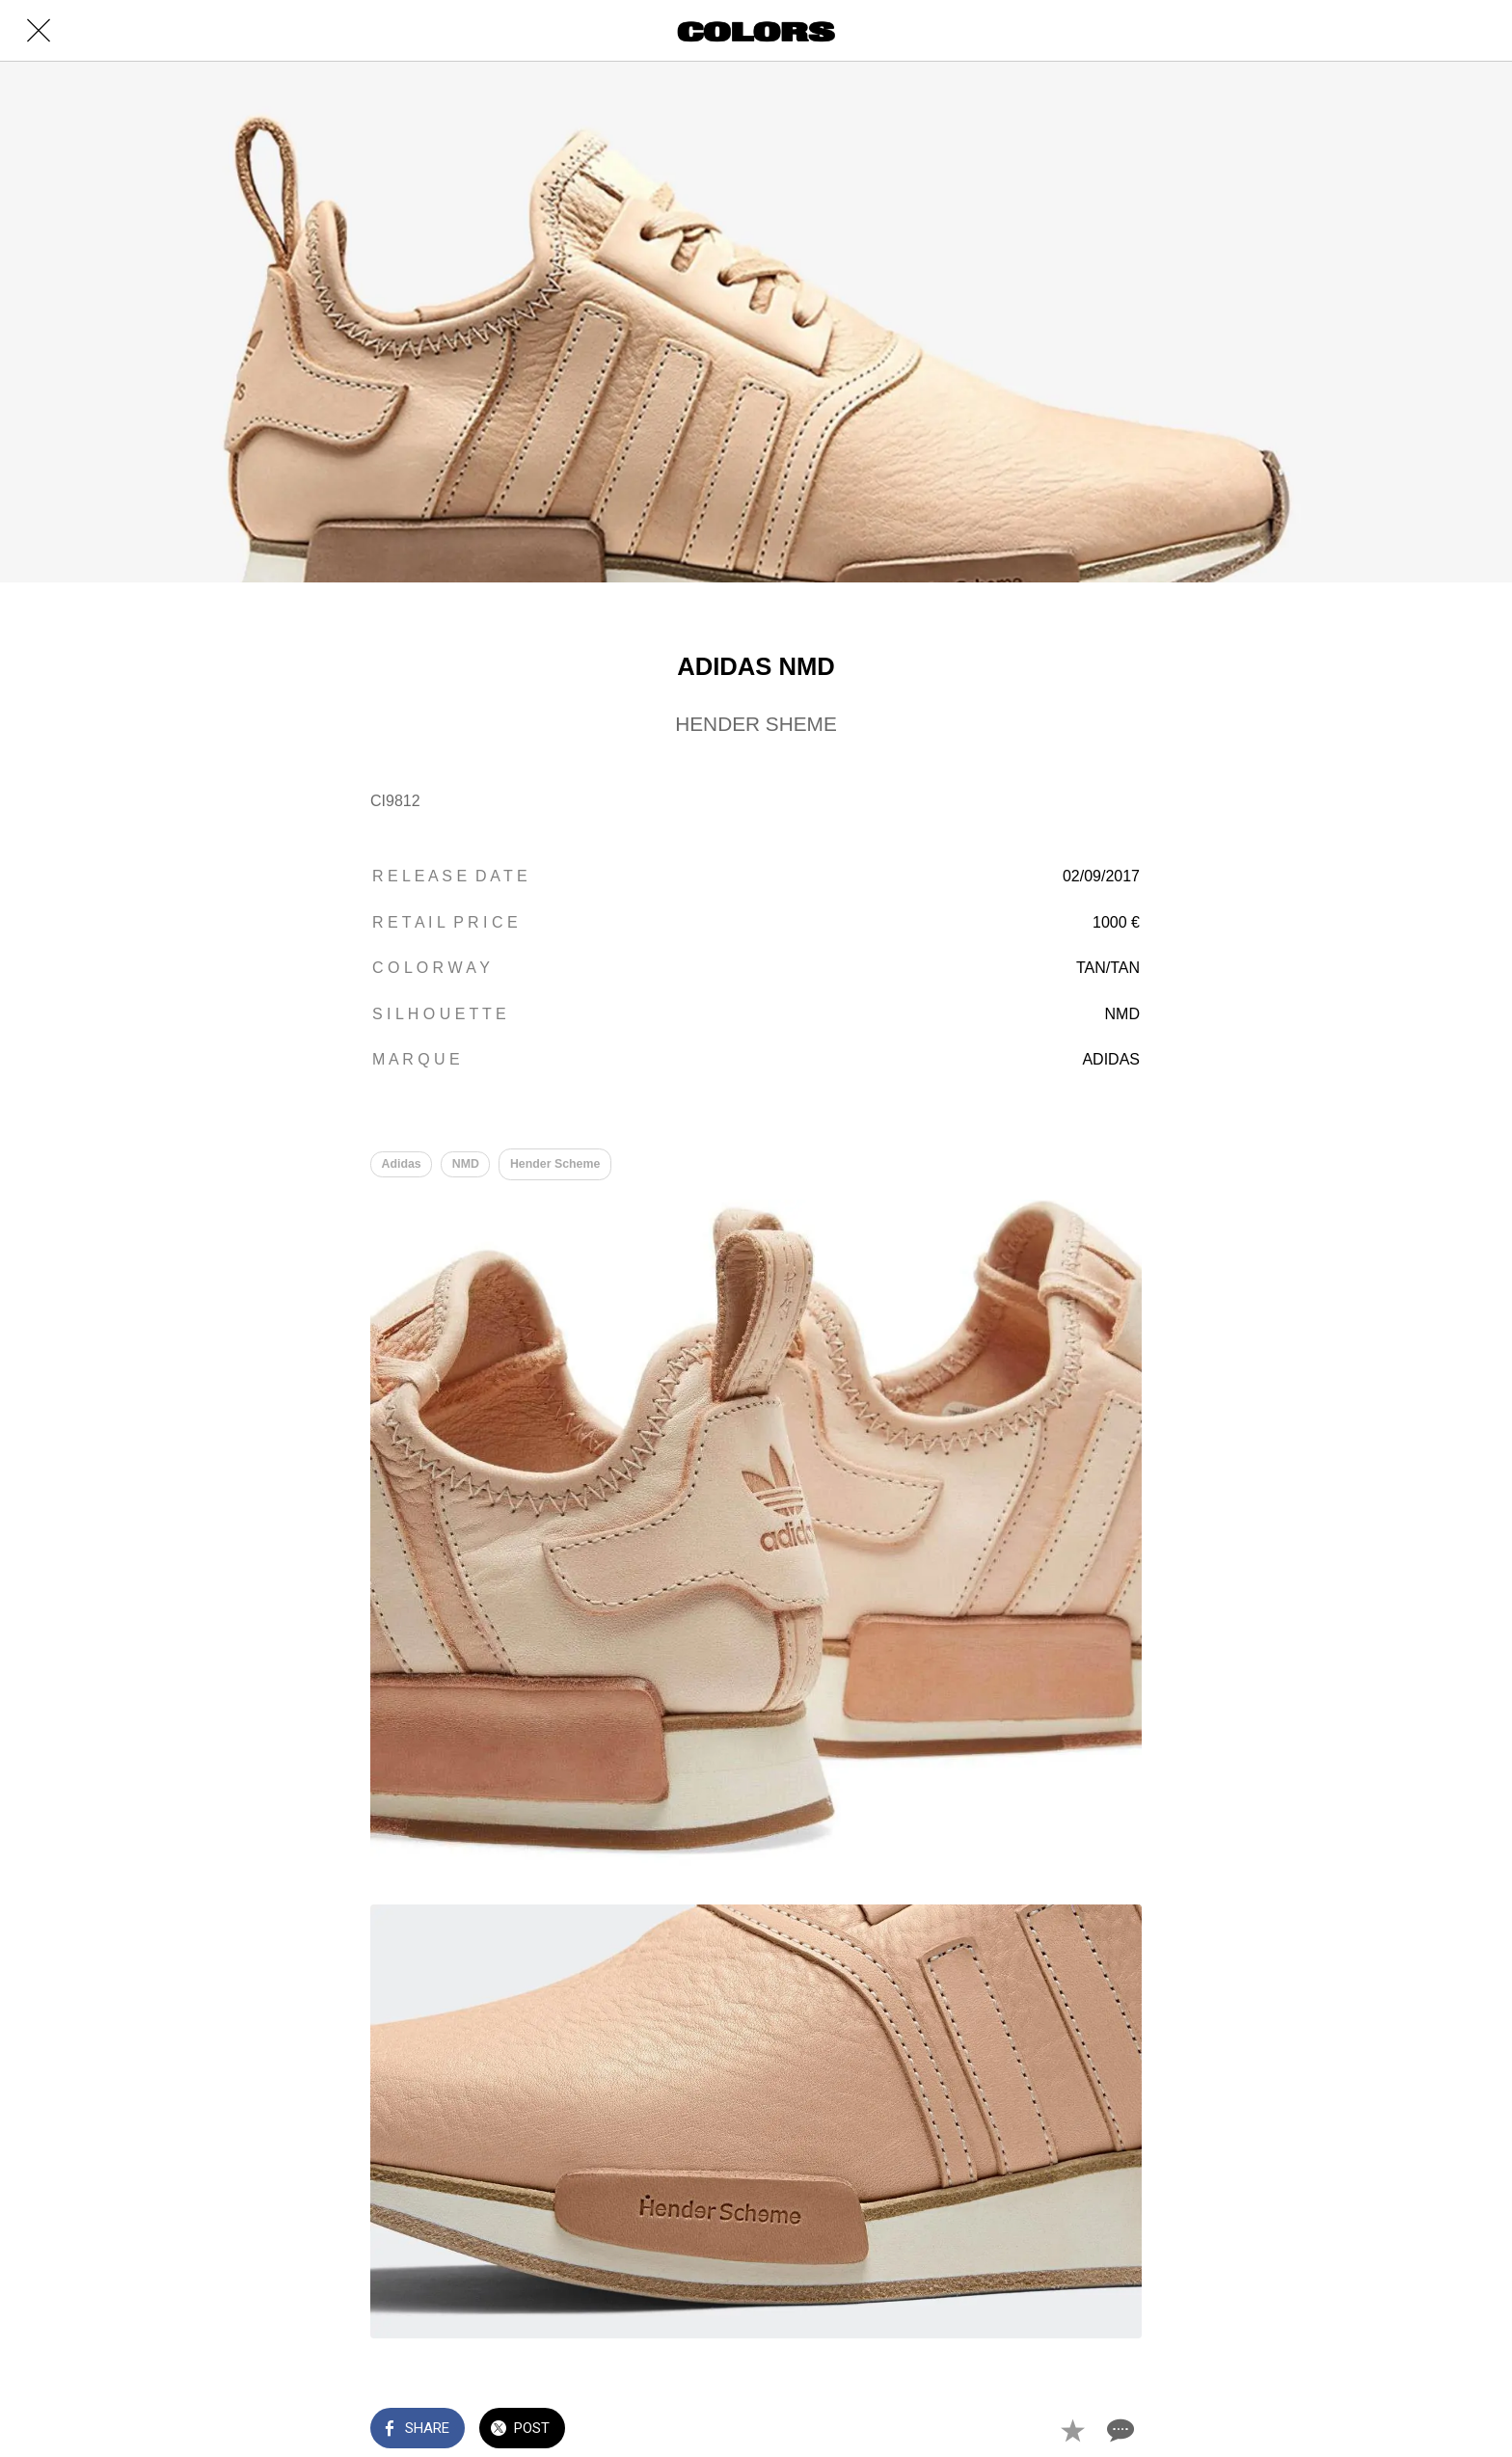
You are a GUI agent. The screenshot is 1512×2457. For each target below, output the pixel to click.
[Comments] (1118, 2430)
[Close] (38, 30)
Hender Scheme (555, 1164)
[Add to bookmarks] (1072, 2430)
